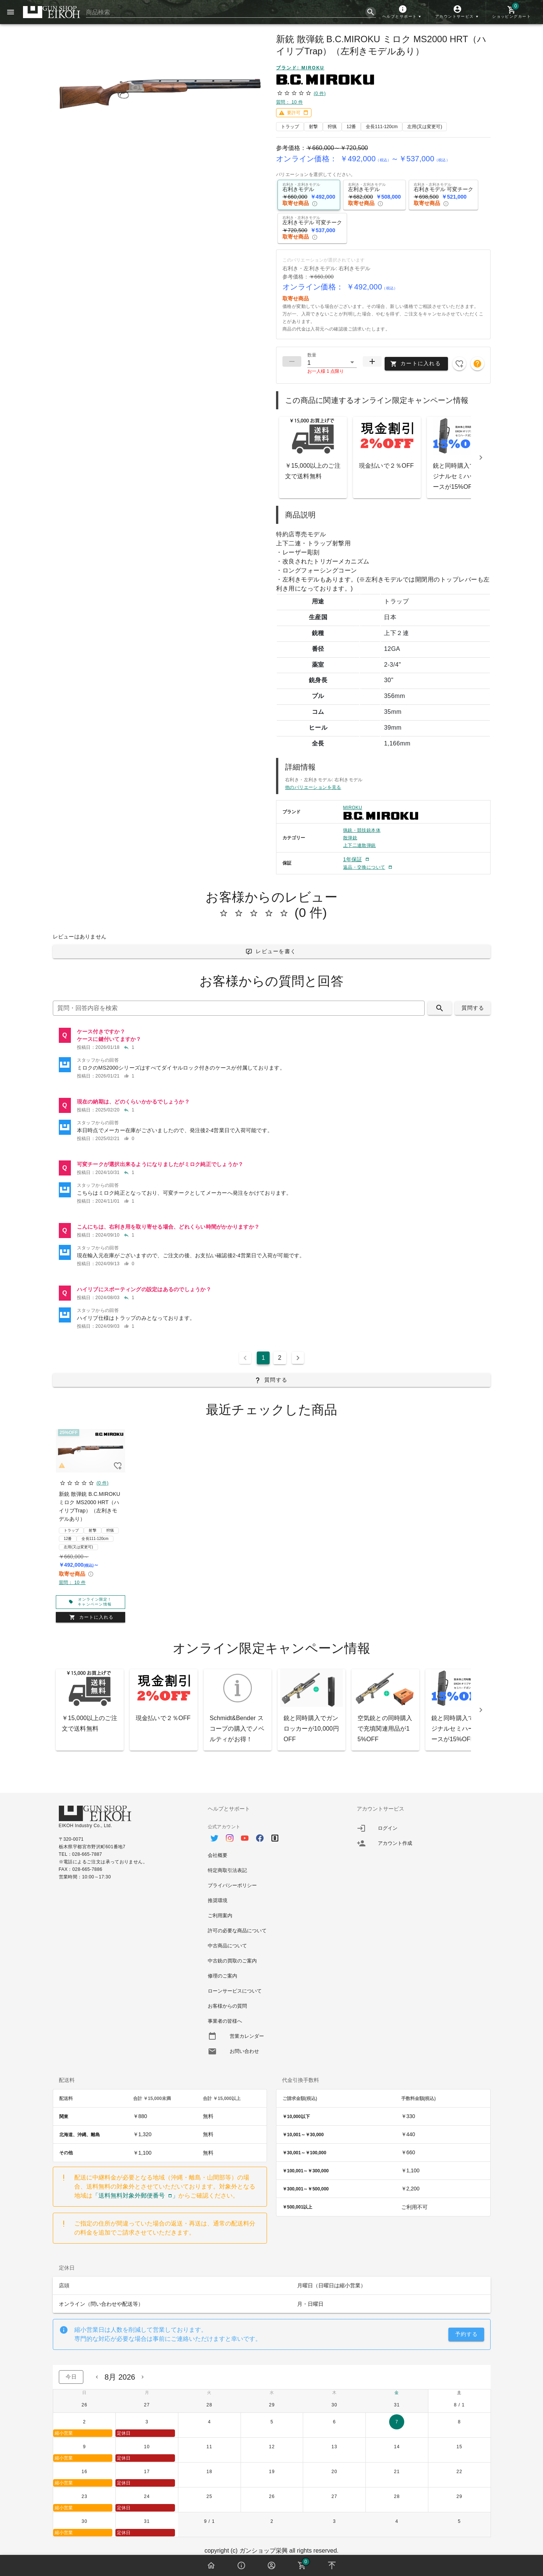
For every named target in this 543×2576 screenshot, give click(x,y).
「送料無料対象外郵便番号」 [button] (135, 2195)
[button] (402, 12)
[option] (272, 1834)
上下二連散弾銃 (359, 845)
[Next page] (298, 1358)
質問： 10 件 (289, 102)
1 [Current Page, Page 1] (263, 1358)
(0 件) (320, 93)
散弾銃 (350, 837)
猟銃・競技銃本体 (361, 830)
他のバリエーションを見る (313, 787)
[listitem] (272, 1039)
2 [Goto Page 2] (279, 1358)
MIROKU (352, 807)
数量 (311, 355)
